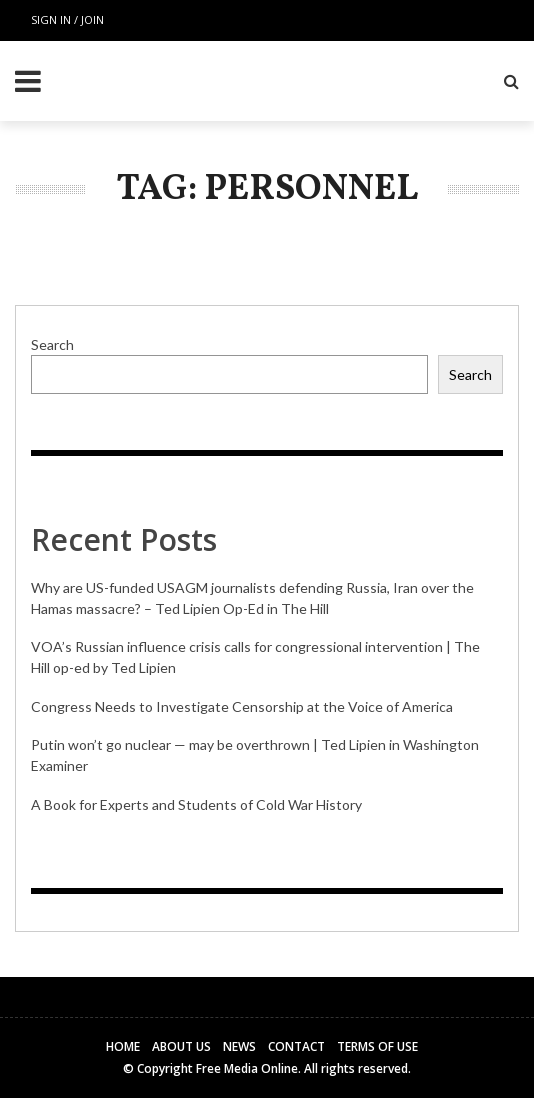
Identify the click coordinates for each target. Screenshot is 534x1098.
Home (123, 1046)
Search (52, 344)
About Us (181, 1046)
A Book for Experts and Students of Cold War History (196, 804)
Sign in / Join (67, 19)
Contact (296, 1046)
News (239, 1046)
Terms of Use (377, 1046)
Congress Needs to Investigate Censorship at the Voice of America (242, 706)
